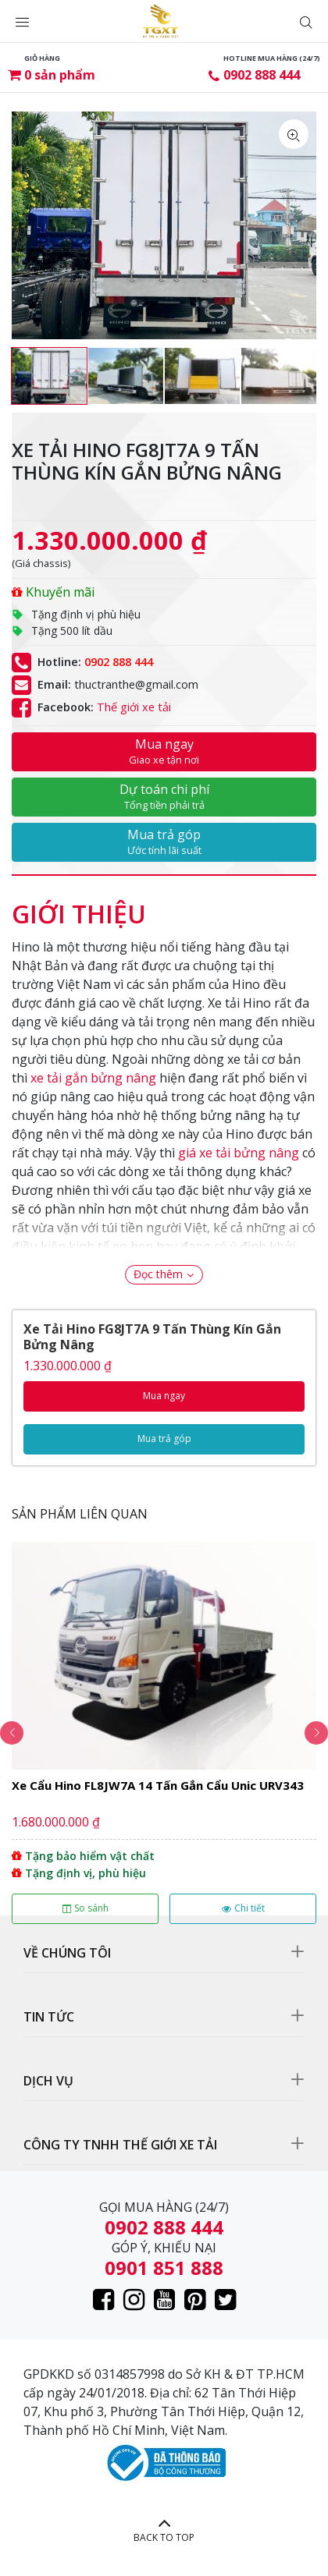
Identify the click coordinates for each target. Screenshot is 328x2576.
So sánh (85, 1908)
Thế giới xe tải (134, 707)
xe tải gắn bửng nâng (93, 1077)
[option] (49, 376)
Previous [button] (11, 1733)
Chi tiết (243, 1908)
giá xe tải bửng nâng (238, 1152)
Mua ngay (164, 751)
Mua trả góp (164, 841)
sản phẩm (59, 74)
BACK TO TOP (164, 2537)
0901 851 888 (164, 2267)
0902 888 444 (261, 74)
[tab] (79, 906)
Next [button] (316, 1733)
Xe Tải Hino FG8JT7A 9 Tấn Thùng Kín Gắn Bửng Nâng (152, 1336)
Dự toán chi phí (164, 796)
